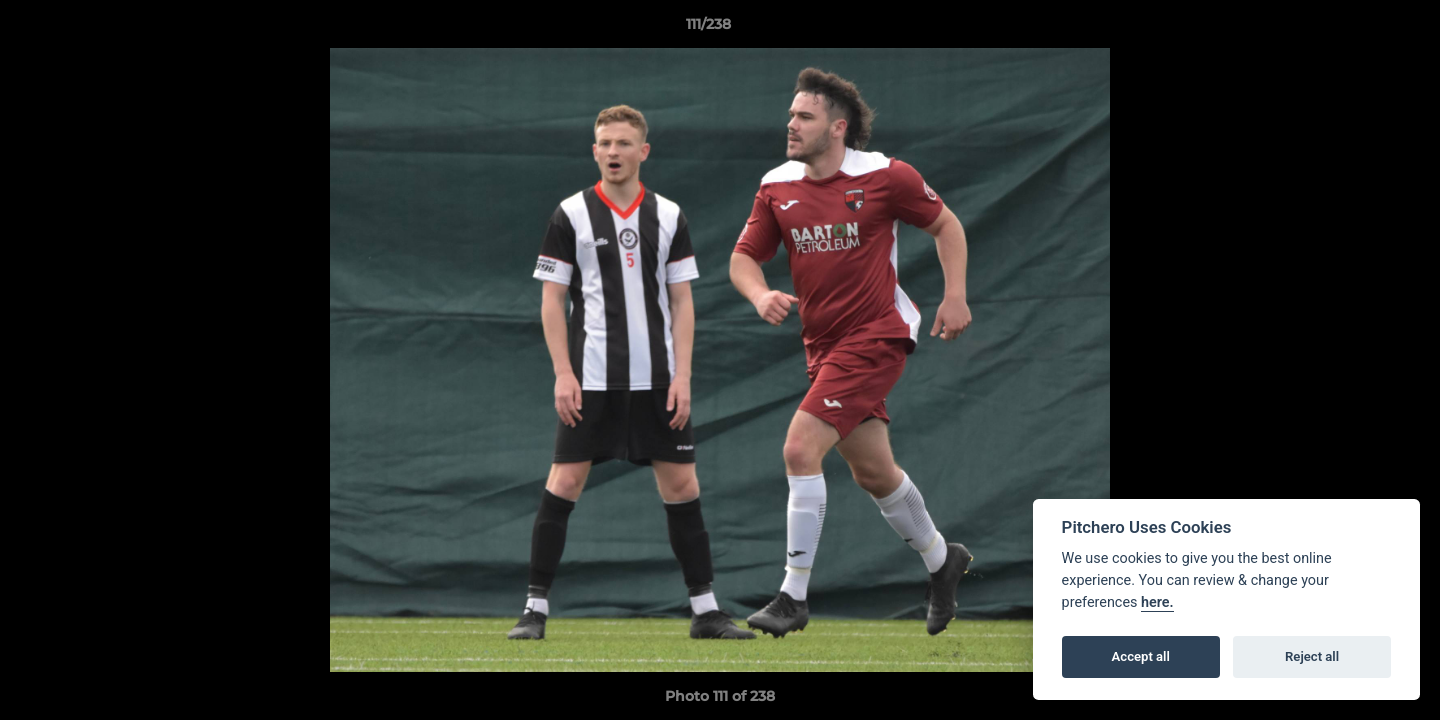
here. (1157, 602)
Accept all (1141, 656)
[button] (1356, 29)
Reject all (1312, 656)
